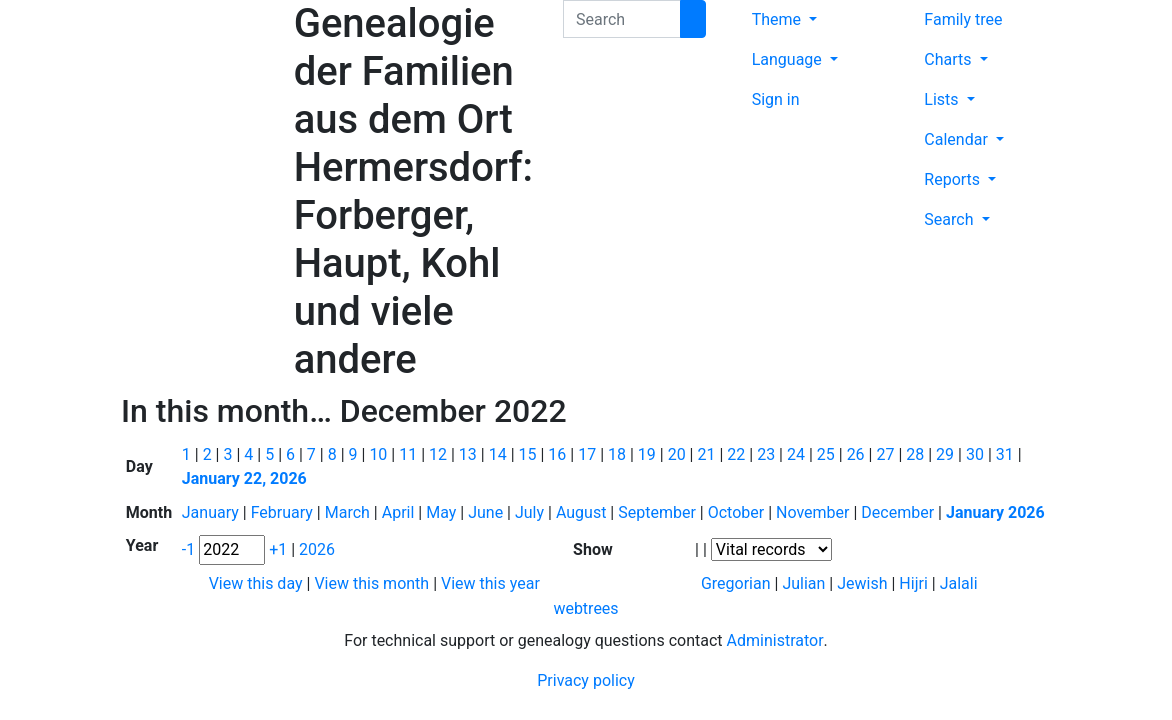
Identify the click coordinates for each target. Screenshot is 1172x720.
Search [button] (950, 219)
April (400, 512)
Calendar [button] (957, 139)
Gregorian (736, 583)
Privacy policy (586, 680)
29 (947, 454)
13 (470, 454)
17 (589, 454)
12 (440, 454)
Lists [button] (943, 99)
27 (887, 454)
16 (559, 454)
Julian (803, 583)
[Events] (771, 549)
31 (1007, 454)
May (443, 512)
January (212, 512)
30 (977, 454)
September (659, 512)
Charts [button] (949, 59)
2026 (317, 549)
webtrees (585, 608)
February (284, 512)
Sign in (776, 99)
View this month (373, 583)
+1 (280, 549)
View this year (490, 583)
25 (828, 454)
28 (917, 454)
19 (649, 454)
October (738, 512)
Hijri (913, 583)
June (487, 512)
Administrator (775, 640)
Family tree (963, 19)
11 (410, 454)
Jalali (959, 583)
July (531, 512)
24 (798, 454)
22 (738, 454)
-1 (190, 549)
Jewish (862, 583)
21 (708, 454)
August (583, 512)
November (814, 512)
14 (500, 454)
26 (858, 454)
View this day (258, 583)
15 (530, 454)
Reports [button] (954, 179)
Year (142, 545)
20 (679, 454)
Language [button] (789, 59)
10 (380, 454)
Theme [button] (778, 19)
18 (619, 454)
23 (768, 454)
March (349, 512)
